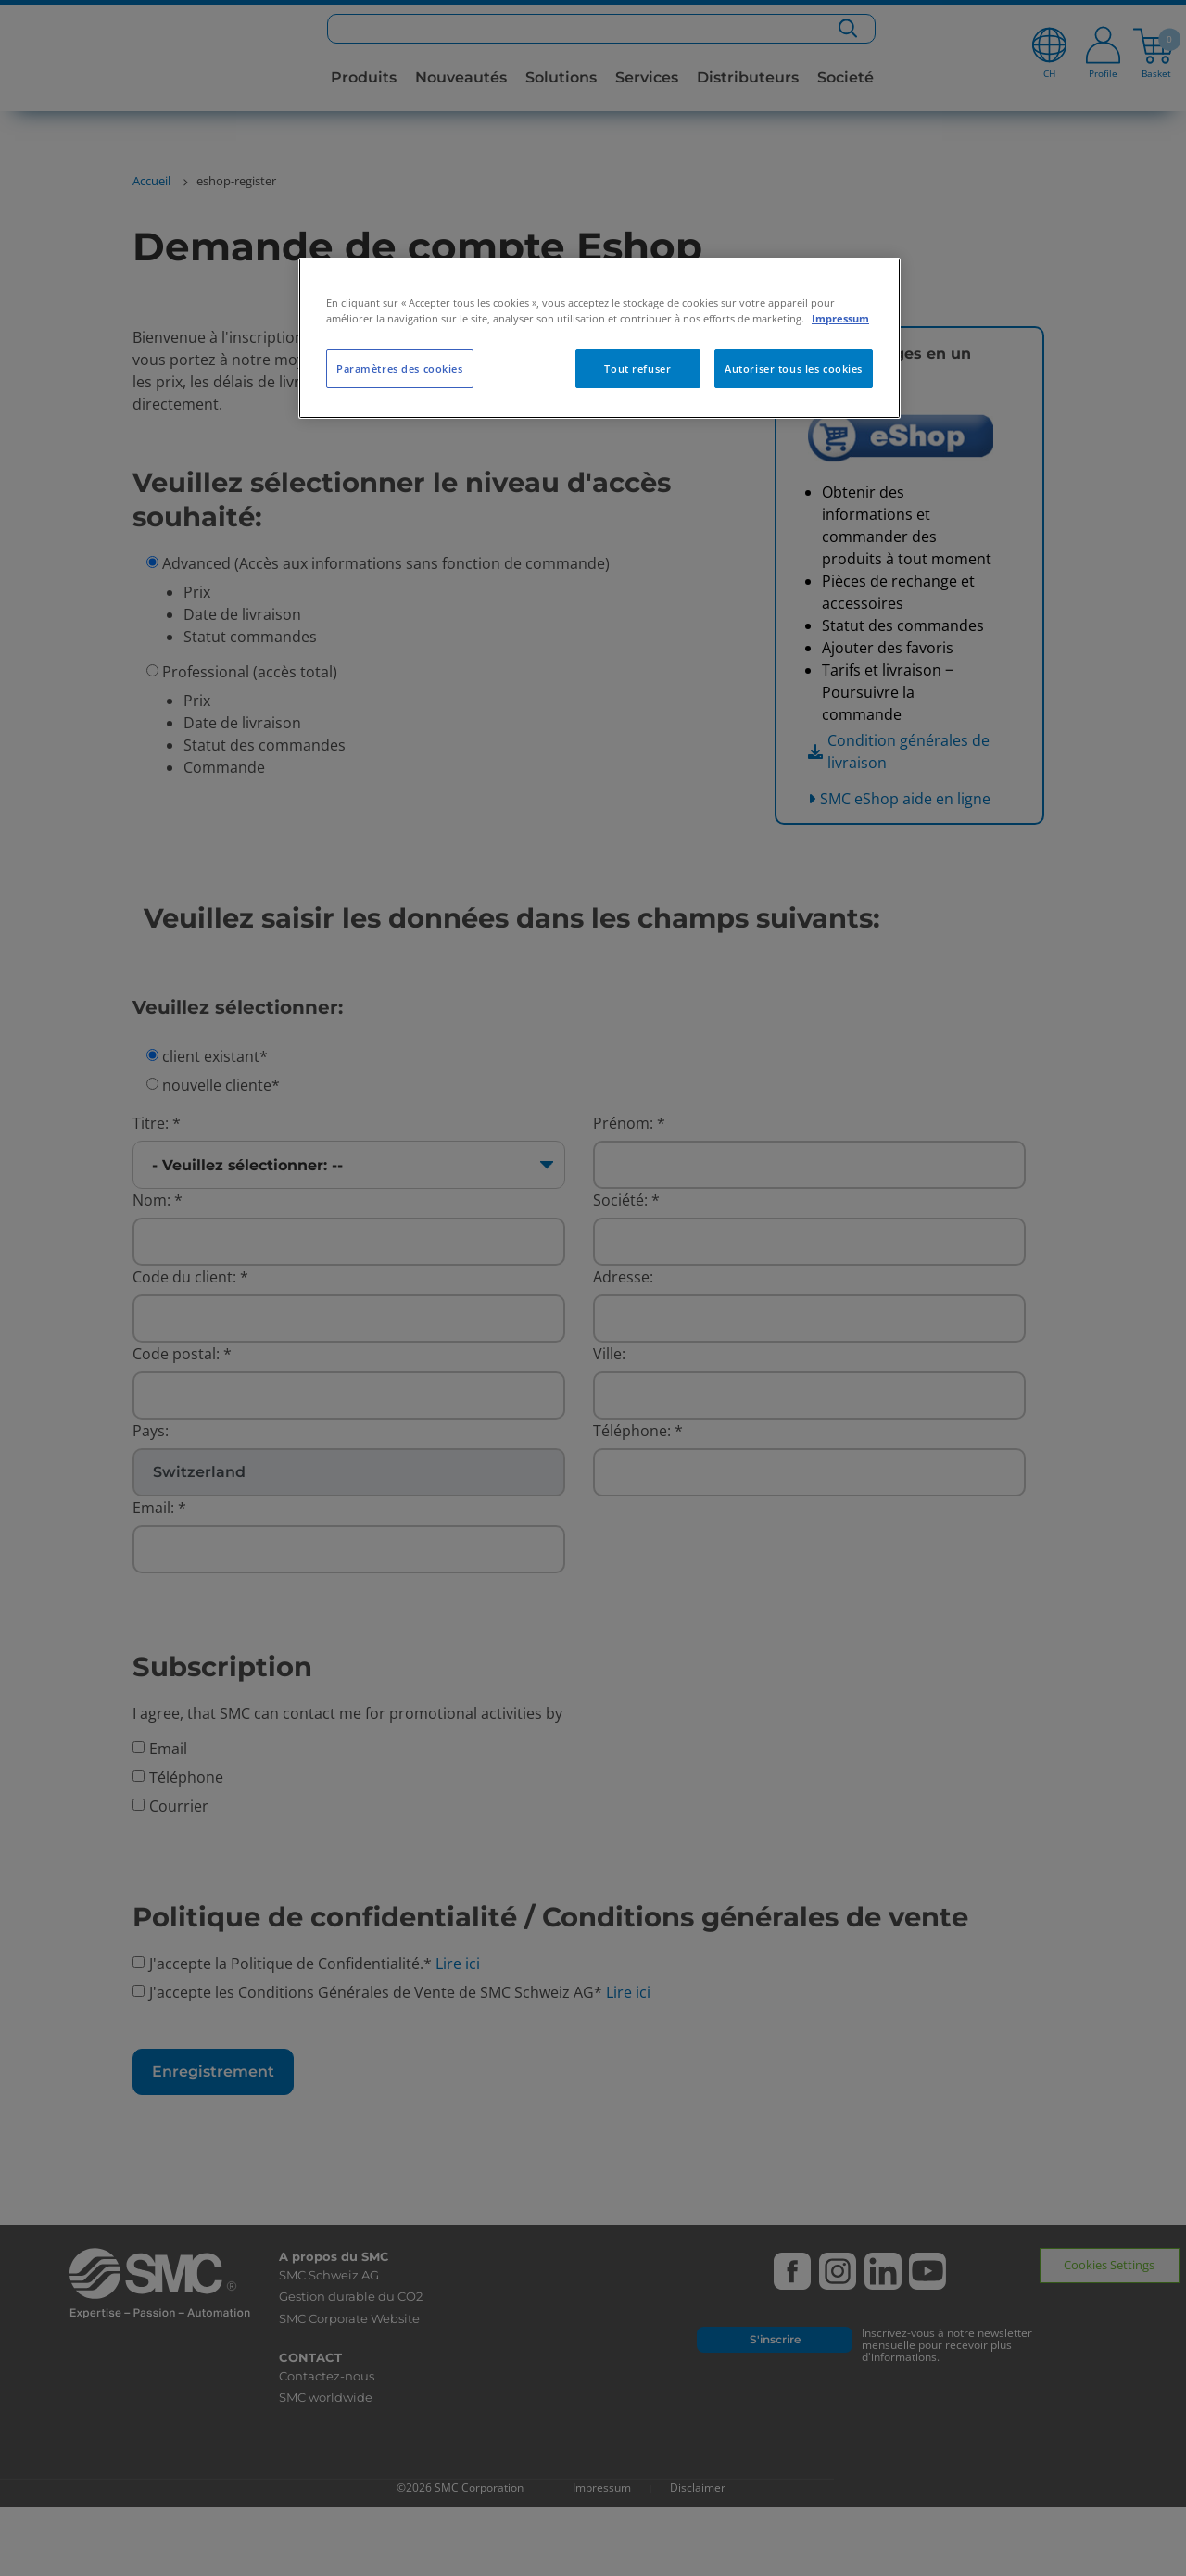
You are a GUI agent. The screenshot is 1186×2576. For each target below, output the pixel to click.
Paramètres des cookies (399, 368)
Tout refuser (637, 368)
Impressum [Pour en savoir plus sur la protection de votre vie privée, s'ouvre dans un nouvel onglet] (840, 318)
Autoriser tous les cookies (794, 368)
